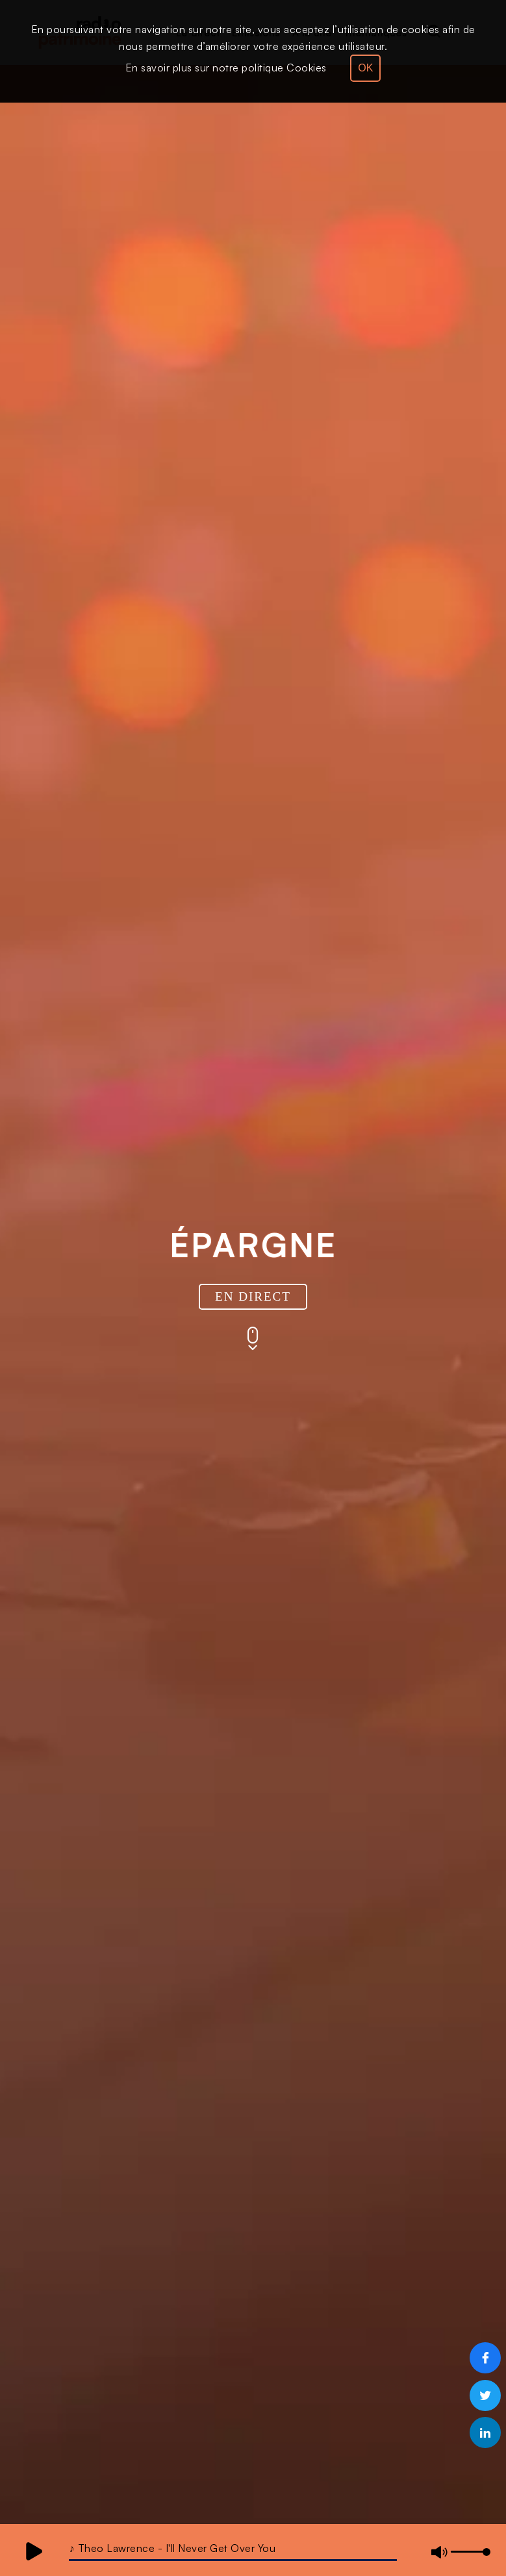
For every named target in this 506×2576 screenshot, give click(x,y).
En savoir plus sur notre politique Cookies (226, 67)
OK (365, 67)
